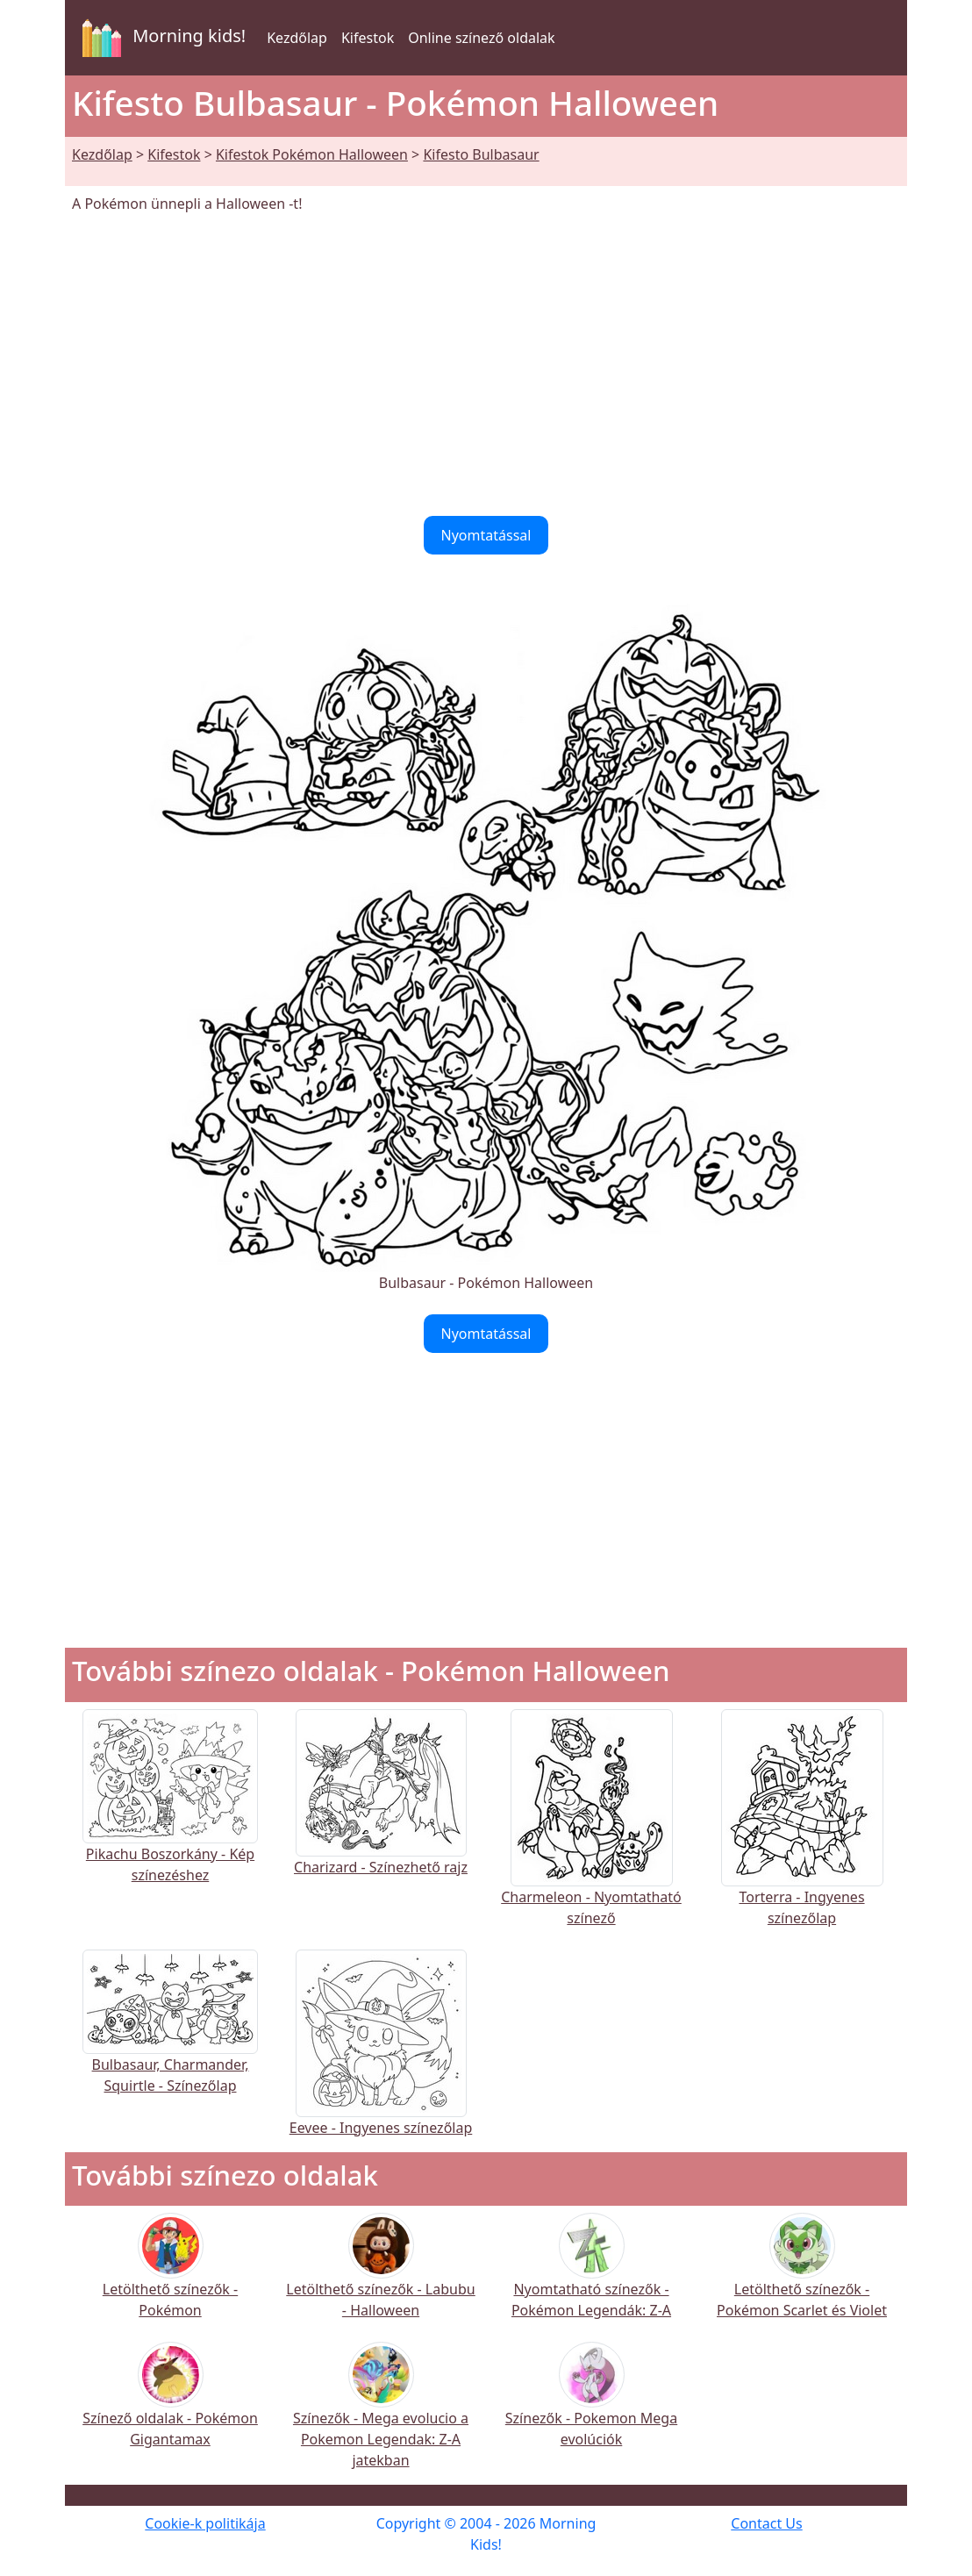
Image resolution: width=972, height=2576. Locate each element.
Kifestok (367, 37)
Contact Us (766, 2523)
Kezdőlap (297, 37)
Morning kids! (160, 37)
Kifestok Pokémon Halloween (312, 154)
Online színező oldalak (481, 37)
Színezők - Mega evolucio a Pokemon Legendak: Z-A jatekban (380, 2417)
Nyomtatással (486, 535)
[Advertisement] (486, 365)
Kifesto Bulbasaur (481, 154)
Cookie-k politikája (205, 2523)
